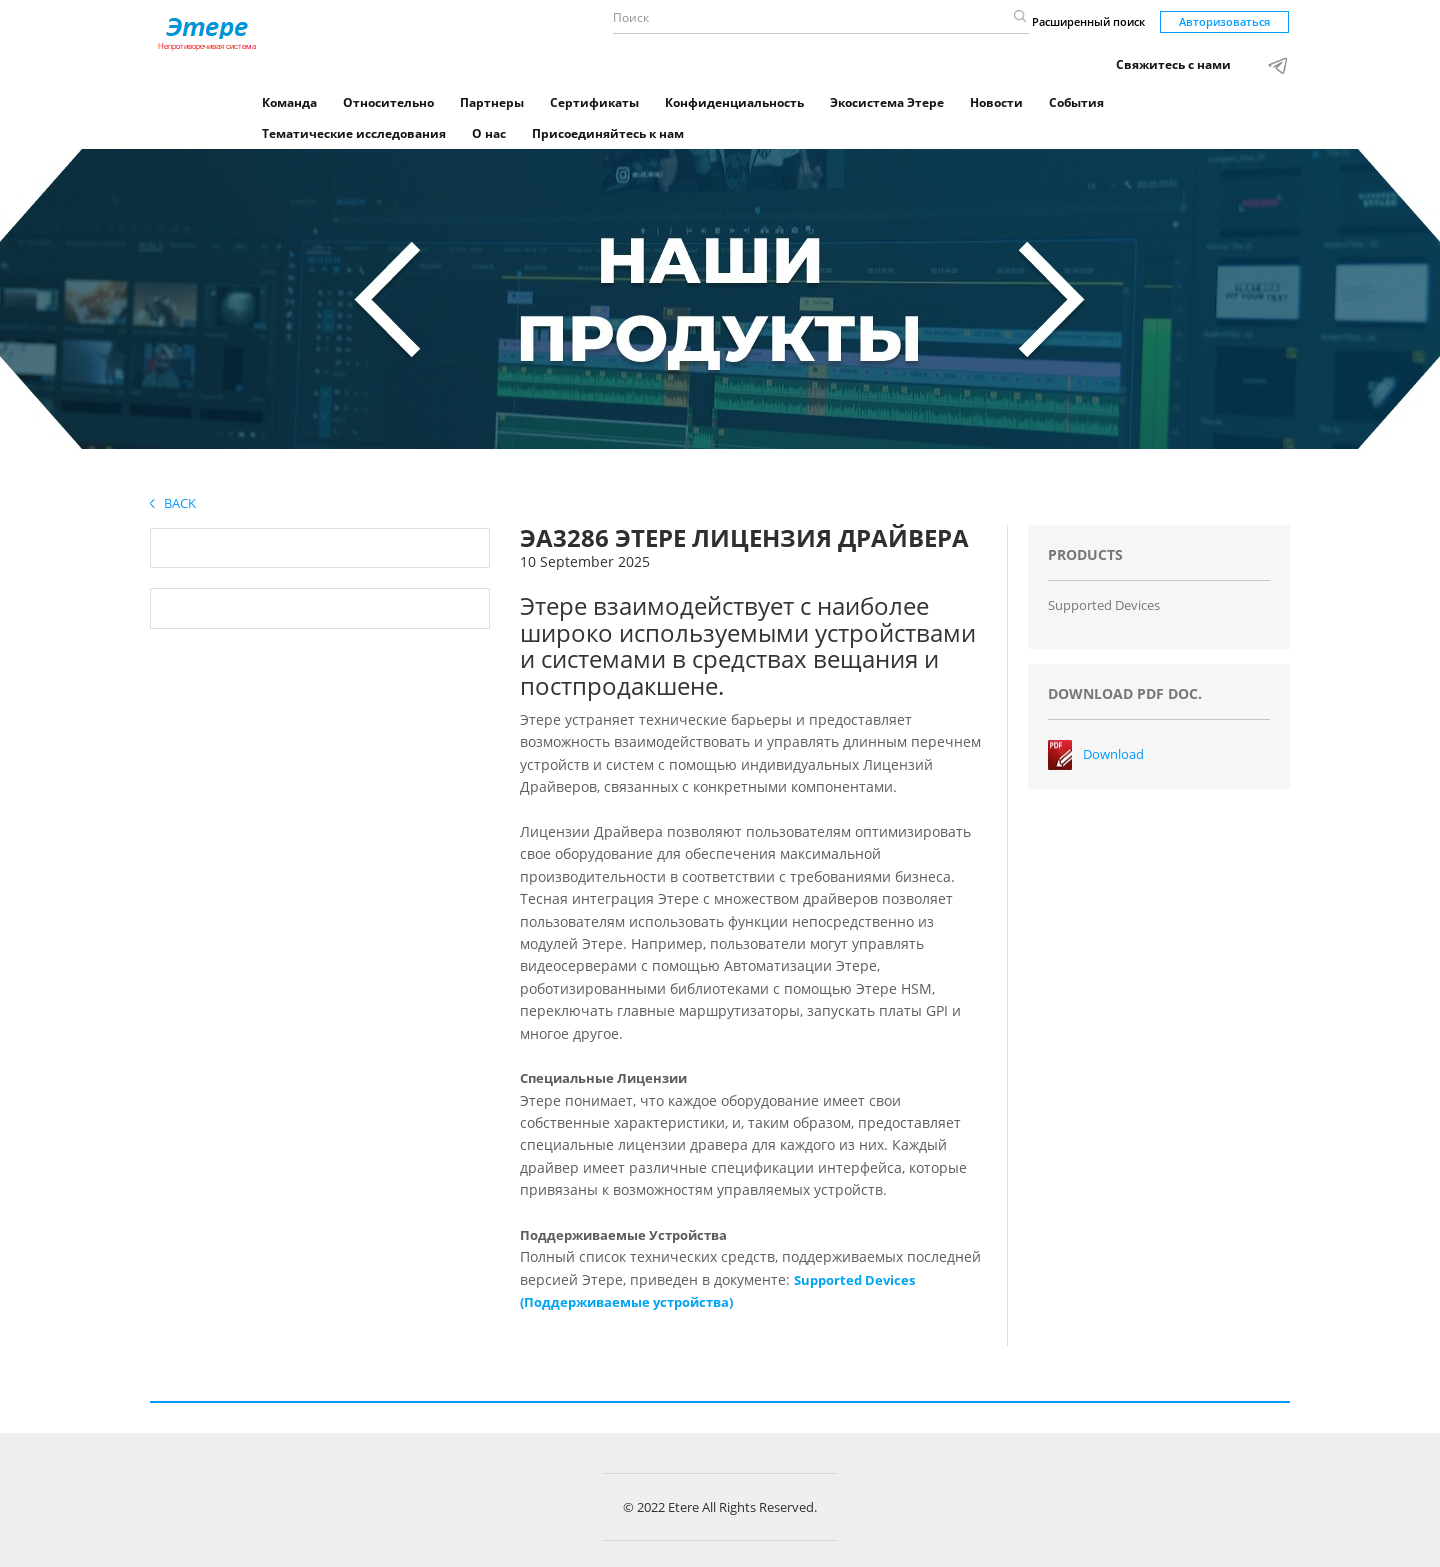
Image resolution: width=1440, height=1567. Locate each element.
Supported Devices (1104, 605)
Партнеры (492, 102)
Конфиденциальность (734, 102)
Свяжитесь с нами (1173, 64)
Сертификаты (594, 102)
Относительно (388, 102)
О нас (489, 133)
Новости (996, 102)
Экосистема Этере (887, 102)
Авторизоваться (1224, 21)
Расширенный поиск (1088, 21)
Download (1113, 754)
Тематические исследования (354, 133)
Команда (289, 102)
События (1076, 102)
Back (173, 503)
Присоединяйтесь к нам (608, 133)
